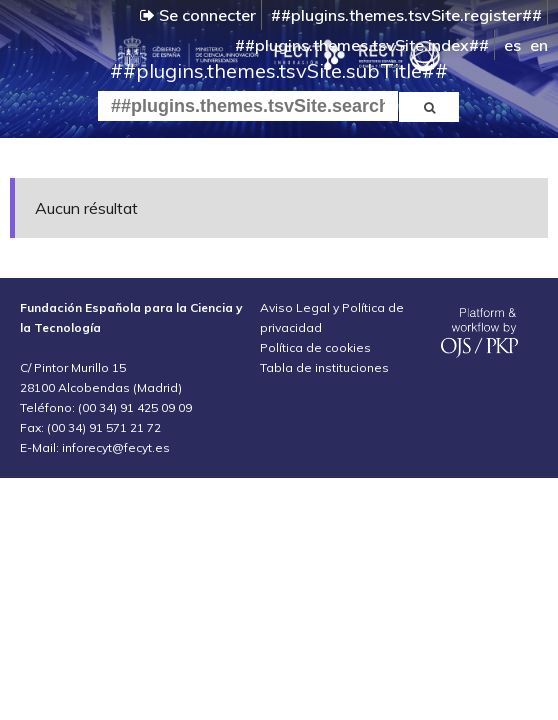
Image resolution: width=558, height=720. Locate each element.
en (539, 45)
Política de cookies (315, 347)
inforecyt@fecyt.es (116, 447)
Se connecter (198, 15)
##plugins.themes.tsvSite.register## (406, 15)
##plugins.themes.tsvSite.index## (362, 45)
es (512, 45)
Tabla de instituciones (324, 367)
